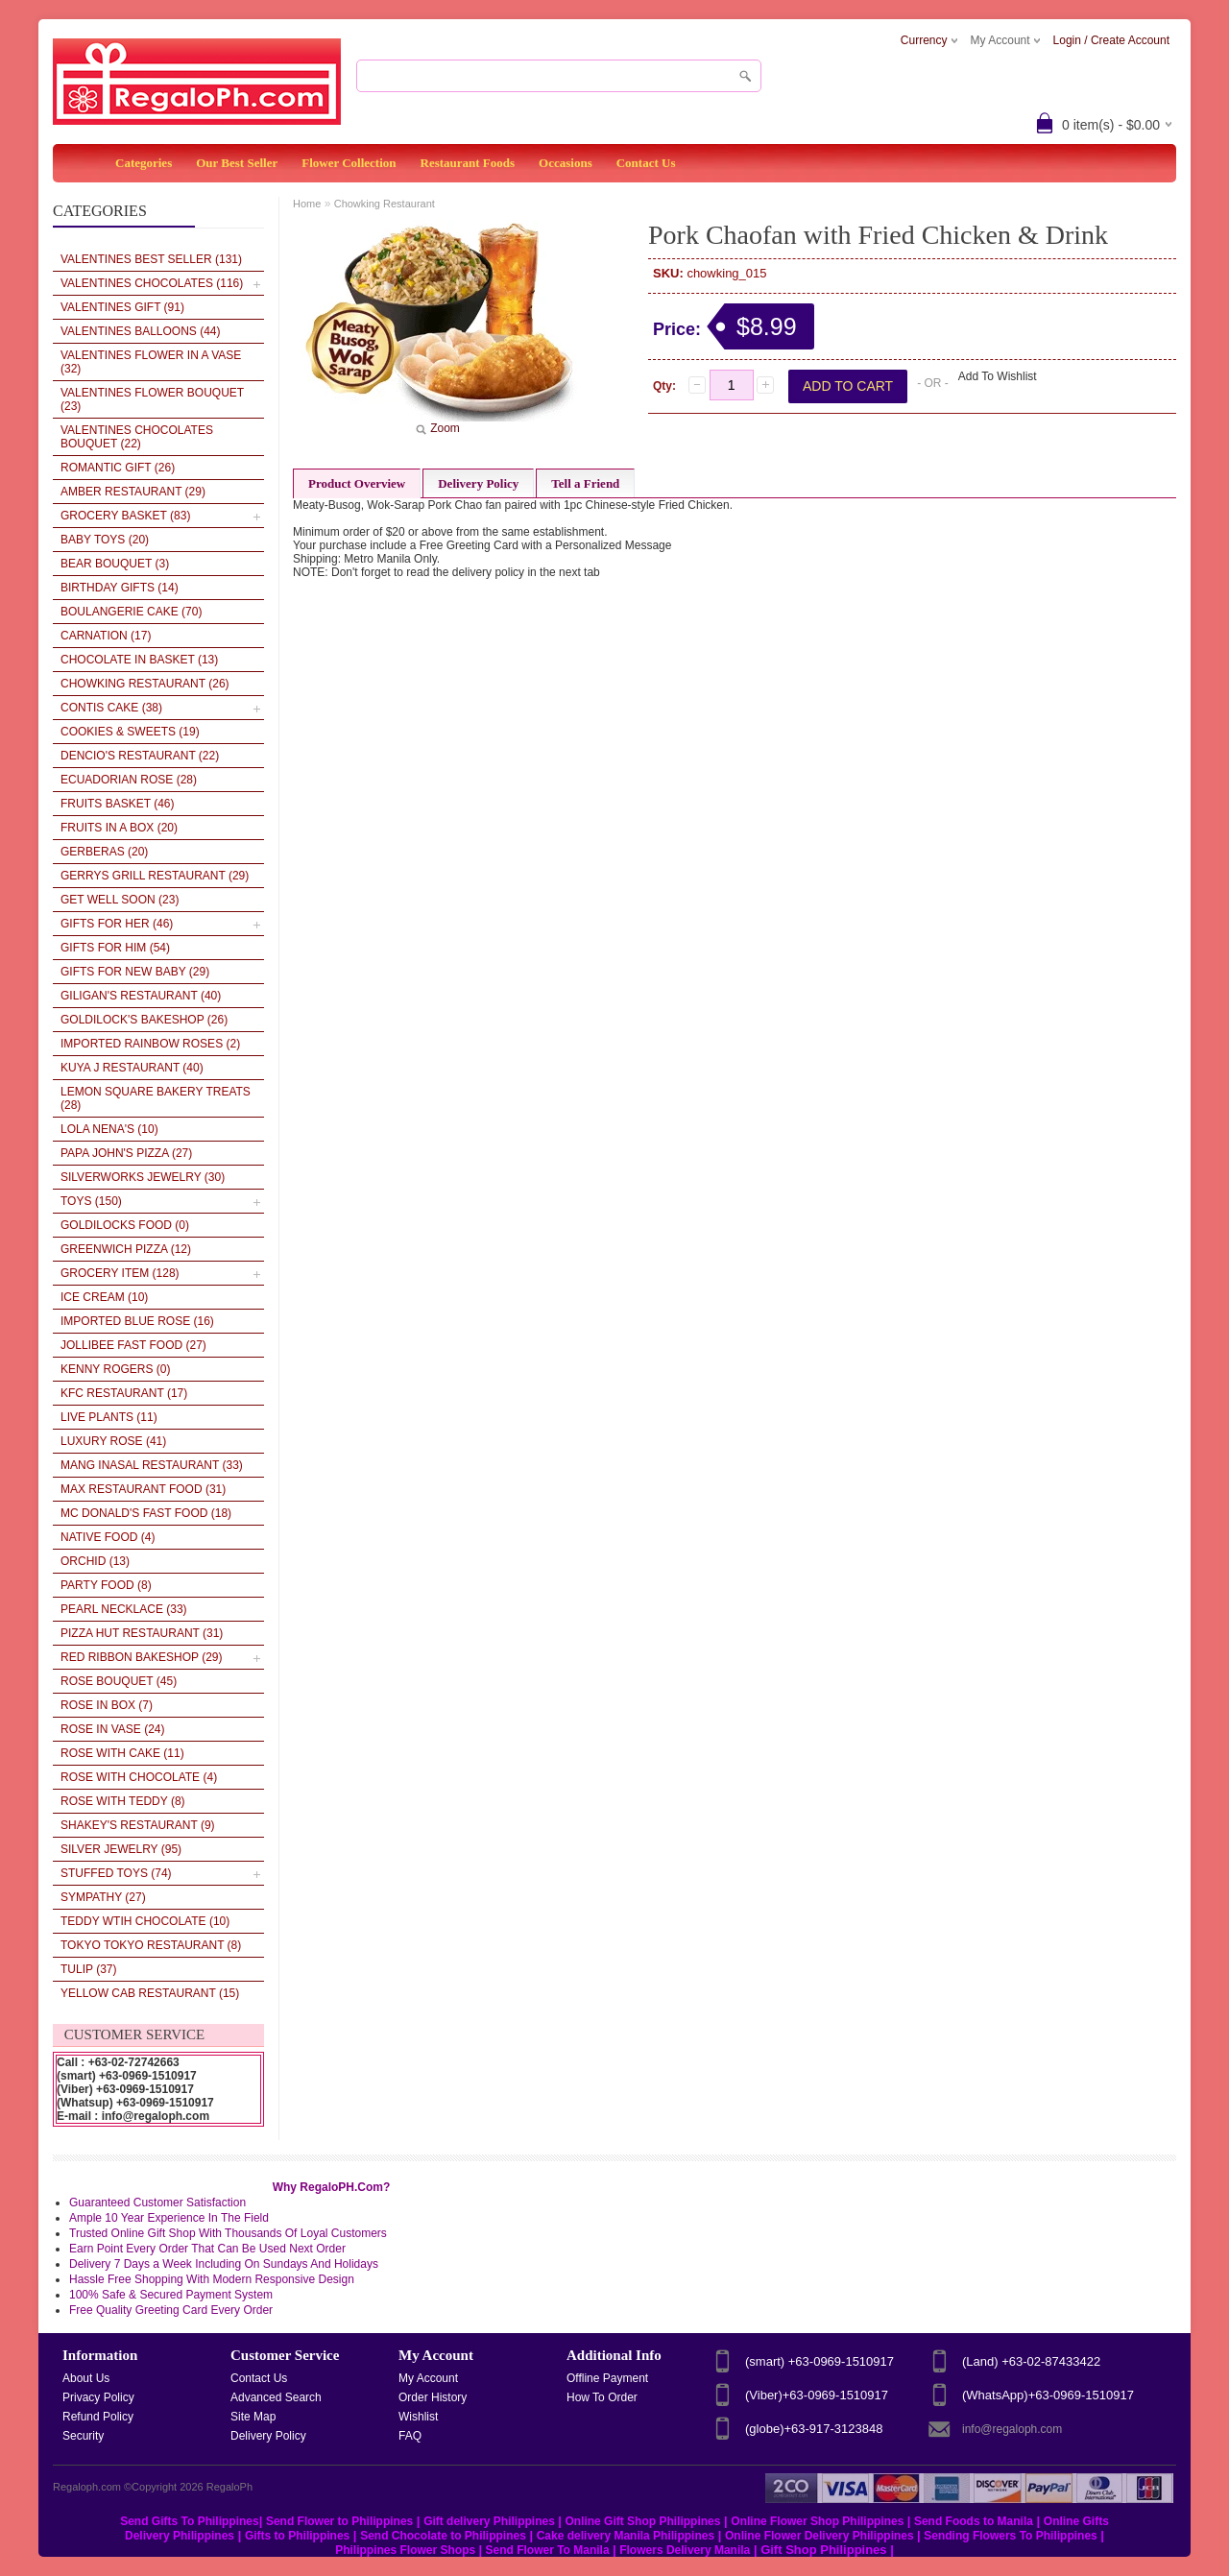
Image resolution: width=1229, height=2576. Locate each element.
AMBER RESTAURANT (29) (132, 491)
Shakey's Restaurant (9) (137, 1825)
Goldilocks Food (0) (124, 1225)
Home (307, 203)
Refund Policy (97, 2416)
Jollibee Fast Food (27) (133, 1345)
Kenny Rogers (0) (115, 1369)
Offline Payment (607, 2378)
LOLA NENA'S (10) (109, 1129)
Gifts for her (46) (116, 923)
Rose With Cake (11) (122, 1753)
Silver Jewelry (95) (120, 1849)
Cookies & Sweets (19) (130, 731)
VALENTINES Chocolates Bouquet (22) (136, 436)
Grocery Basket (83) (125, 515)
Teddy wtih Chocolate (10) (144, 1921)
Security (83, 2436)
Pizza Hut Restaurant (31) (141, 1633)
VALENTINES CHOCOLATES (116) (151, 283)
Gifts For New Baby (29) (134, 971)
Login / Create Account (1111, 40)
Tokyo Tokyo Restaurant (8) (150, 1945)
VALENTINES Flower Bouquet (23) (152, 399)
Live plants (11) (108, 1417)
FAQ (410, 2436)
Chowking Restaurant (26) (144, 683)
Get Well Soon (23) (119, 899)
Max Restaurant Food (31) (143, 1489)
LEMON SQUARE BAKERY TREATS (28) (155, 1098)
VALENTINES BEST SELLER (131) (151, 259)
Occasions (565, 163)
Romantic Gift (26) (117, 467)
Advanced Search (276, 2397)
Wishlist (418, 2416)
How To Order (602, 2397)
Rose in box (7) (106, 1705)
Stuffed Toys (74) (116, 1873)
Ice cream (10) (104, 1297)
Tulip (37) (88, 1969)
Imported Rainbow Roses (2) (150, 1043)
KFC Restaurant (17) (123, 1393)
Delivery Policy (478, 483)
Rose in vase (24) (112, 1729)
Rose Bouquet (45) (118, 1681)
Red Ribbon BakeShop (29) (141, 1657)
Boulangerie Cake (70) (131, 611)
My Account (428, 2378)
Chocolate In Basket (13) (139, 659)
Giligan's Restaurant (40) (140, 995)
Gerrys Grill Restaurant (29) (154, 875)
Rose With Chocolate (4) (138, 1777)
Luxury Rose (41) (113, 1441)
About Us (85, 2378)
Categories (143, 163)
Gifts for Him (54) (115, 947)
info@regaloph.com (1012, 2429)
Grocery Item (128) (120, 1273)
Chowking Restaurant (384, 203)
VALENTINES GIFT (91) (122, 307)
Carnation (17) (105, 635)
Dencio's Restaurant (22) (139, 755)
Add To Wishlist (997, 376)
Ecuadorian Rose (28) (128, 779)
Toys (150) (91, 1201)
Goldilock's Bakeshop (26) (144, 1019)
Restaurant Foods (468, 163)
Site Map (253, 2416)
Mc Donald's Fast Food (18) (145, 1513)
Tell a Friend (585, 483)
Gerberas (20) (104, 851)
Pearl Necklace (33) (123, 1609)
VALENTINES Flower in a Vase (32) (150, 362)
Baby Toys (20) (104, 539)
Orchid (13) (95, 1561)
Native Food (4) (107, 1537)
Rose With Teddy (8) (122, 1801)
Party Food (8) (106, 1585)
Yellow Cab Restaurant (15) (149, 1993)
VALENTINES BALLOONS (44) (140, 331)
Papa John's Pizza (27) (126, 1153)
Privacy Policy (98, 2397)
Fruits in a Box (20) (119, 827)
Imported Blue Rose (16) (137, 1321)
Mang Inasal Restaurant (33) (151, 1465)
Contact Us (646, 163)
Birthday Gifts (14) (119, 587)
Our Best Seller (236, 163)
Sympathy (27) (103, 1897)
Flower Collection (348, 163)
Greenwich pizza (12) (125, 1249)
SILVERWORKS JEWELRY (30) (142, 1177)
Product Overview (356, 483)
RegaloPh (229, 2486)
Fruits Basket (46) (117, 803)
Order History (432, 2397)
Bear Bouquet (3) (114, 563)
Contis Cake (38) (111, 707)
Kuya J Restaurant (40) (132, 1067)
